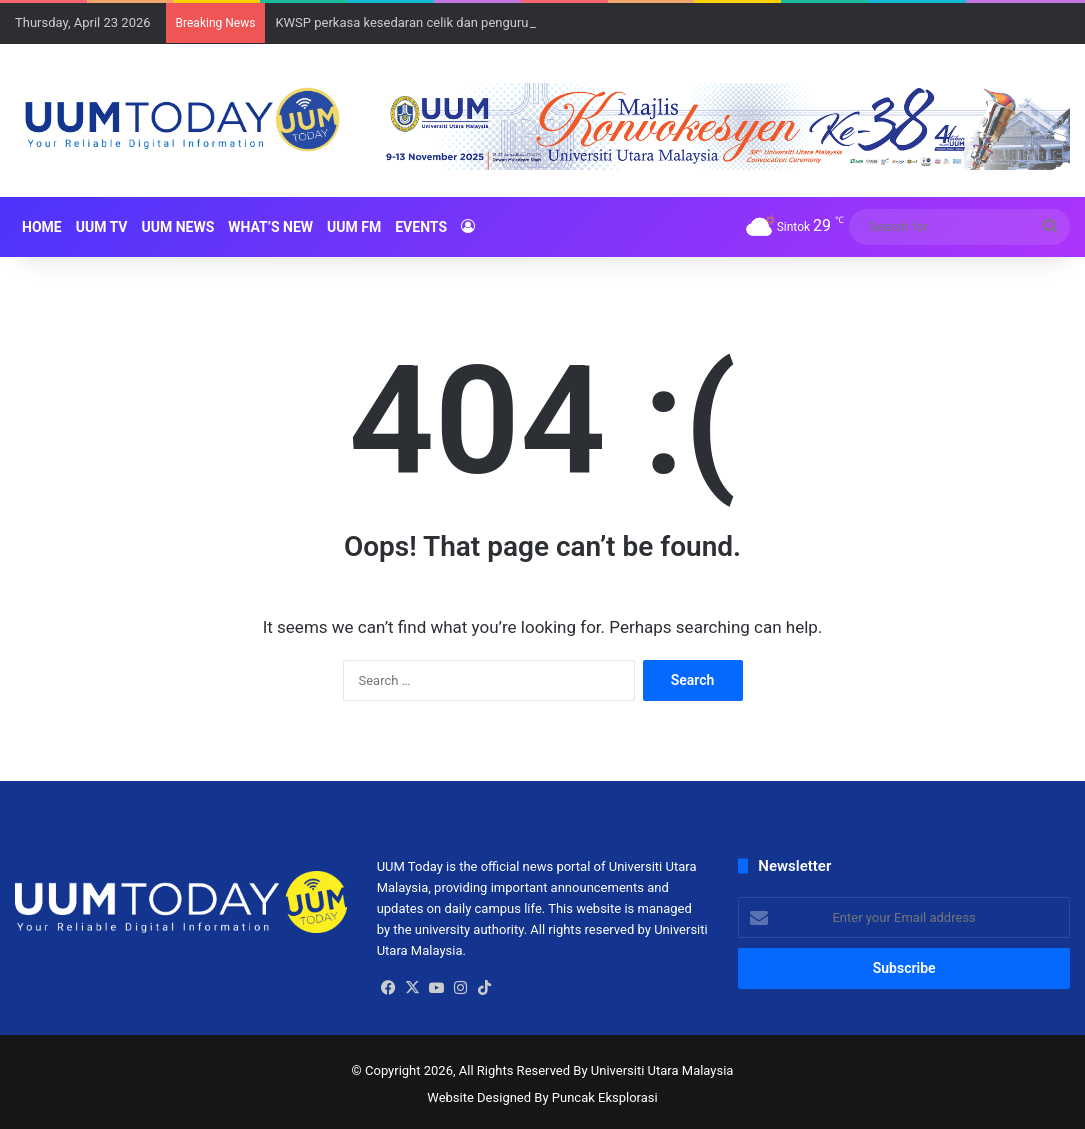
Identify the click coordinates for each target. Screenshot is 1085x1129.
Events (421, 227)
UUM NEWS (177, 227)
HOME (42, 227)
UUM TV (102, 227)
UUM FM (354, 227)
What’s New (270, 227)
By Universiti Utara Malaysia (653, 1070)
